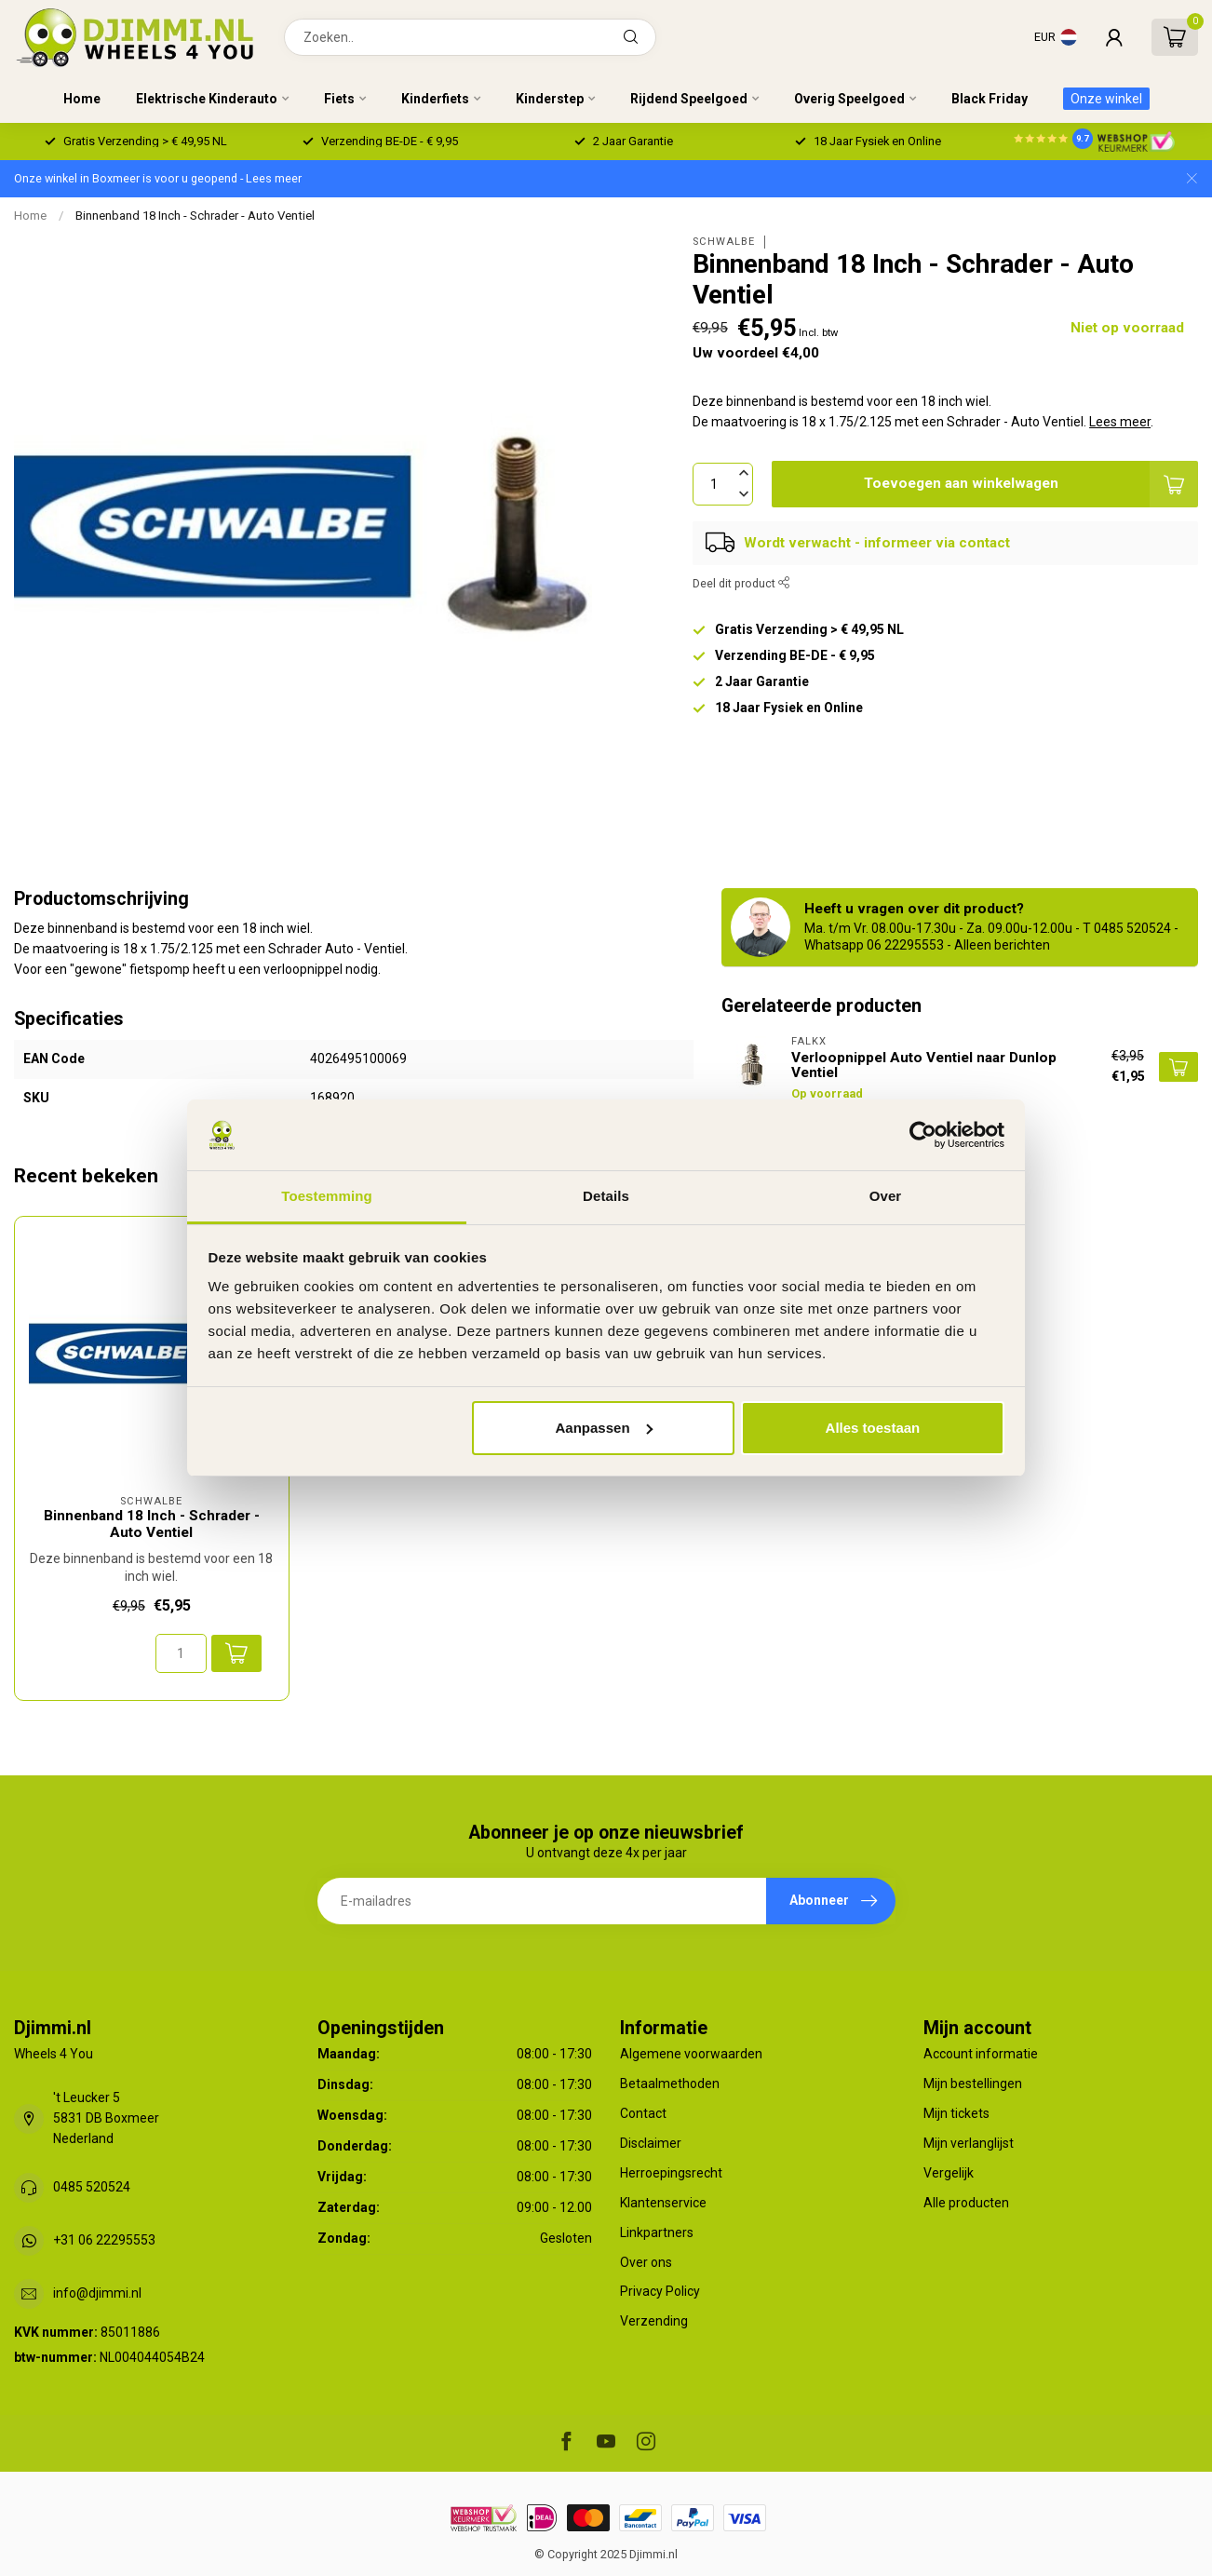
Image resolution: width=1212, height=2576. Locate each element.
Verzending (654, 2320)
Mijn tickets (956, 2113)
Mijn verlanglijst (968, 2143)
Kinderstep (550, 98)
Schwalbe (724, 241)
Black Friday (989, 98)
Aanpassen (604, 1428)
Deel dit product (741, 583)
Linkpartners (657, 2232)
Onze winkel (1106, 98)
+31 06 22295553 (104, 2239)
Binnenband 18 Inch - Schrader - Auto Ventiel (195, 216)
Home (82, 98)
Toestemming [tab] (326, 1196)
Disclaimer (650, 2143)
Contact (643, 2113)
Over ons (646, 2262)
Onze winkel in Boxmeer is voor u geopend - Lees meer (158, 178)
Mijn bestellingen (972, 2083)
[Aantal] (181, 1653)
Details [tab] (606, 1196)
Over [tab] (885, 1196)
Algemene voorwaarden (691, 2053)
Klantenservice (663, 2202)
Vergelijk (948, 2172)
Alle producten (966, 2202)
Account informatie (980, 2053)
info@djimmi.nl (97, 2293)
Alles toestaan (873, 1428)
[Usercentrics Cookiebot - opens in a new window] (923, 1135)
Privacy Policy (660, 2291)
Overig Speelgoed (849, 98)
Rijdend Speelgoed (688, 98)
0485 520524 (91, 2186)
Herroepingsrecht (671, 2172)
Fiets (339, 98)
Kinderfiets (435, 98)
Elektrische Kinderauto (206, 98)
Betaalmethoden (670, 2083)
